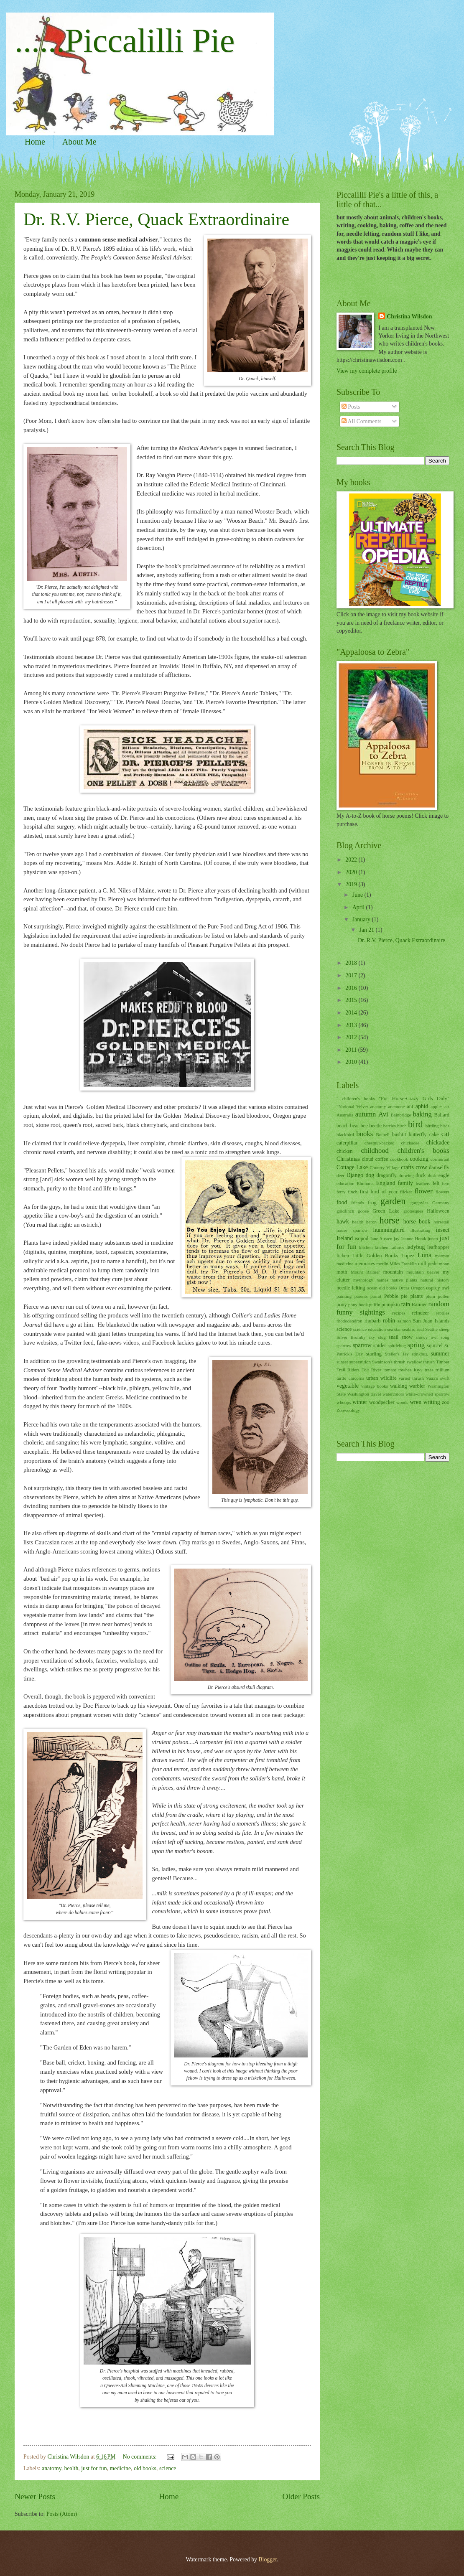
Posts (351, 407)
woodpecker (382, 1402)
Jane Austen (381, 1238)
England (385, 1183)
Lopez (407, 1256)
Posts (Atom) (61, 2514)
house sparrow (352, 1230)
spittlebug (397, 1345)
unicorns (356, 1378)
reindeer (420, 1313)
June (358, 895)
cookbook (399, 1159)
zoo (445, 1402)
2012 (351, 1037)
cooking (419, 1159)
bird (415, 1124)
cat (445, 1134)
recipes (398, 1312)
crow (421, 1167)
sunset (342, 1361)
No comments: (140, 2457)
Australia (345, 1114)
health (71, 2468)
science (167, 2468)
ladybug (415, 1247)
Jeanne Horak (413, 1238)
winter (359, 1402)
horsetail (441, 1221)
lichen (343, 1256)
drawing (406, 1175)
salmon (404, 1320)
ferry (341, 1191)
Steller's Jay (397, 1353)
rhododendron (349, 1320)
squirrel (435, 1345)
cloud (368, 1159)
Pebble (391, 1296)
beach (343, 1126)
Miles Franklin (403, 1263)
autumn (365, 1114)
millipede (428, 1263)
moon (444, 1263)
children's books (423, 1150)
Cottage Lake (352, 1167)
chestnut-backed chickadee (392, 1142)
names (382, 1279)
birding (432, 1125)
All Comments (362, 421)
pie (404, 1296)
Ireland (345, 1238)
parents (361, 1296)
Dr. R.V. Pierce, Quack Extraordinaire (156, 219)
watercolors (393, 1393)
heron (371, 1221)
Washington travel (364, 1393)
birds (444, 1125)
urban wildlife (381, 1378)
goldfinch (345, 1210)
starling (374, 1354)
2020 (351, 872)
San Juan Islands (431, 1321)
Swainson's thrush (388, 1361)
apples (436, 1106)
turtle (341, 1378)
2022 (351, 860)
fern (445, 1183)
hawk (343, 1221)
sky (372, 1337)
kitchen (365, 1247)
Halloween (438, 1211)
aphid (422, 1106)
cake (434, 1134)
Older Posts (301, 2496)
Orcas (404, 1287)
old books (145, 2468)
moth (342, 1272)
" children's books (356, 1098)
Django (355, 1175)
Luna (424, 1255)
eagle (444, 1175)
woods (402, 1402)
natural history (435, 1279)
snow (407, 1337)
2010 (351, 1062)
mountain (393, 1272)
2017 (351, 975)
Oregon (418, 1287)
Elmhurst (365, 1183)
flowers (442, 1191)
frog (372, 1202)
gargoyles (419, 1202)
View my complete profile (367, 371)
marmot (442, 1255)
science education (369, 1329)
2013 (351, 1025)
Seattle (431, 1329)
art (446, 1106)
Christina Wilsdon (409, 316)
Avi (383, 1114)
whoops (344, 1402)
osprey (433, 1288)
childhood (375, 1150)
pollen (443, 1296)
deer (340, 1175)
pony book (358, 1304)
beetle (375, 1126)
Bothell (382, 1134)
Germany (440, 1202)
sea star (394, 1329)
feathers (423, 1183)
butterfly (418, 1134)
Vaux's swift (437, 1378)
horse (390, 1220)
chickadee (437, 1142)
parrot (375, 1296)
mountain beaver (422, 1271)
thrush (429, 1361)
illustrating (420, 1230)
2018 (351, 963)
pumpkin (390, 1304)
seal (420, 1329)
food (342, 1202)
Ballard (441, 1115)
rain (405, 1304)
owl (445, 1288)
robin (389, 1320)
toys (418, 1370)
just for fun (94, 2468)
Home (35, 141)
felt (436, 1183)
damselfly (439, 1167)
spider (379, 1345)
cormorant (440, 1159)
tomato (389, 1369)
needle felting (351, 1288)
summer (440, 1353)
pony (342, 1304)
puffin (374, 1304)
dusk (432, 1175)
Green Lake (386, 1211)
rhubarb (373, 1321)
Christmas (348, 1159)
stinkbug (420, 1353)
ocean (372, 1287)
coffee (381, 1159)
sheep (444, 1329)
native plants (404, 1279)
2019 (351, 884)
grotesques (413, 1210)
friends (357, 1202)
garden (392, 1201)
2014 (351, 1013)
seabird (409, 1329)
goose (363, 1210)
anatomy (51, 2468)
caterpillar (347, 1143)
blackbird (345, 1134)
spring (416, 1345)
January (362, 919)
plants (416, 1296)
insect (442, 1230)
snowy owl (427, 1337)
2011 (351, 1050)
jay (396, 1238)
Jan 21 (367, 930)
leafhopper (438, 1247)
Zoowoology (348, 1410)
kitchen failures (389, 1247)
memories (364, 1263)
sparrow (362, 1345)
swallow (414, 1361)
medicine (120, 2468)
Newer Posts (35, 2496)
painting (344, 1296)
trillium (442, 1369)
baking (422, 1114)
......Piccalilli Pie (125, 40)
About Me (79, 141)
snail (393, 1337)
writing (431, 1402)
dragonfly (386, 1175)
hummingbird (389, 1230)
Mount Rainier (365, 1271)
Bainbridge (400, 1114)
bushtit (399, 1134)
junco (433, 1238)
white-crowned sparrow (427, 1393)
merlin (382, 1263)
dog (369, 1175)
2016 (351, 988)
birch (402, 1125)
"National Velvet (352, 1106)
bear (354, 1126)
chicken (345, 1151)
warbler (417, 1386)
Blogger (267, 2559)
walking (398, 1386)
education (345, 1183)
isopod (361, 1238)
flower (424, 1191)
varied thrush (411, 1378)
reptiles (442, 1312)
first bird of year (379, 1192)
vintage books (374, 1385)
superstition (360, 1361)
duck (421, 1175)
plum (430, 1296)
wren (416, 1402)
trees (429, 1369)
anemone (396, 1106)
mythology (363, 1279)
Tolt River (371, 1369)
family (405, 1183)
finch (352, 1191)
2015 (351, 1000)
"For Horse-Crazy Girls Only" (414, 1098)
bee (364, 1126)
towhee (405, 1369)
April (359, 907)
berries (389, 1125)
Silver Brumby (351, 1337)
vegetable (348, 1386)
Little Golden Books (375, 1256)
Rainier (419, 1304)
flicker (406, 1191)
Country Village (384, 1167)
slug (381, 1337)
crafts (407, 1167)
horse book (417, 1221)
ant (410, 1106)
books (365, 1134)
